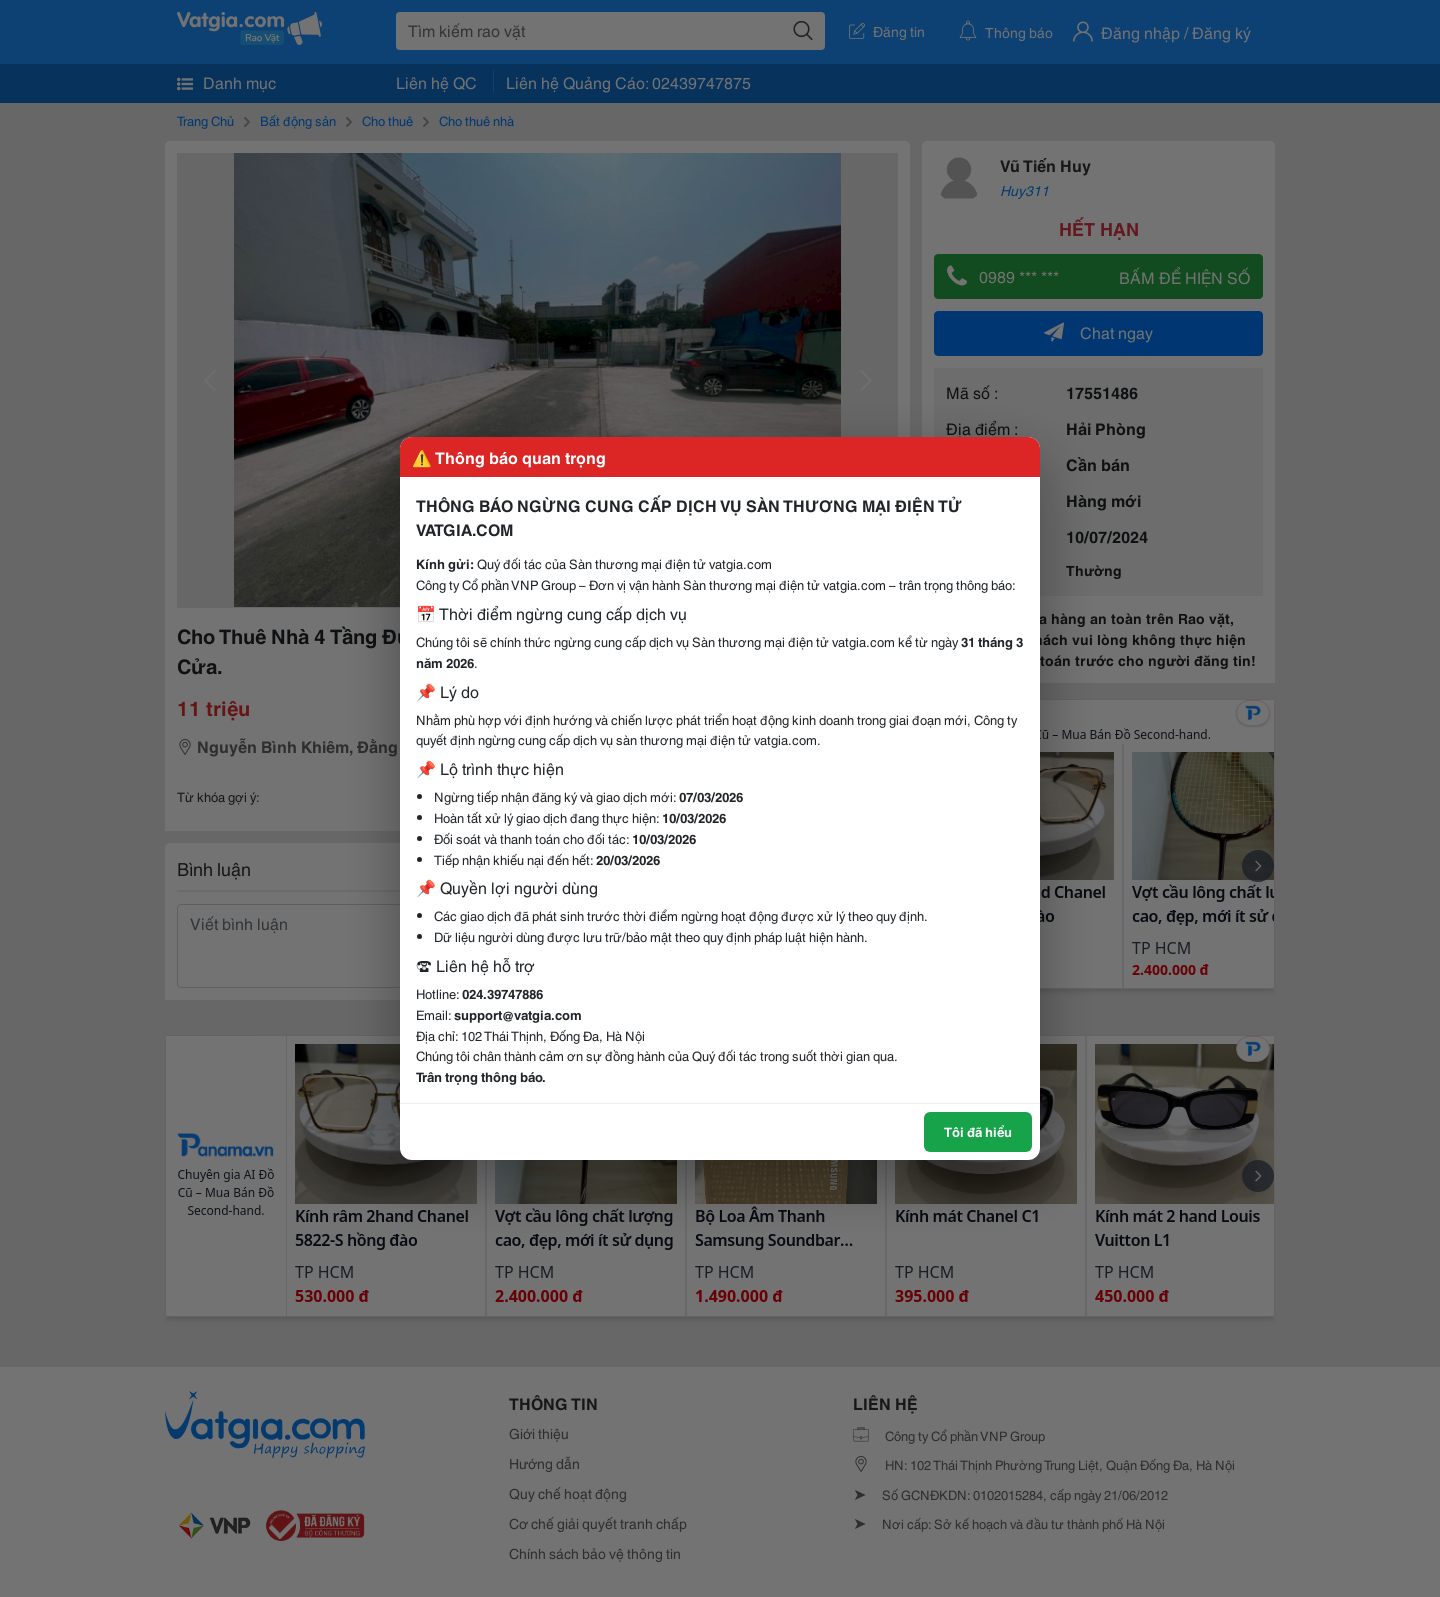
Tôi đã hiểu (978, 1131)
